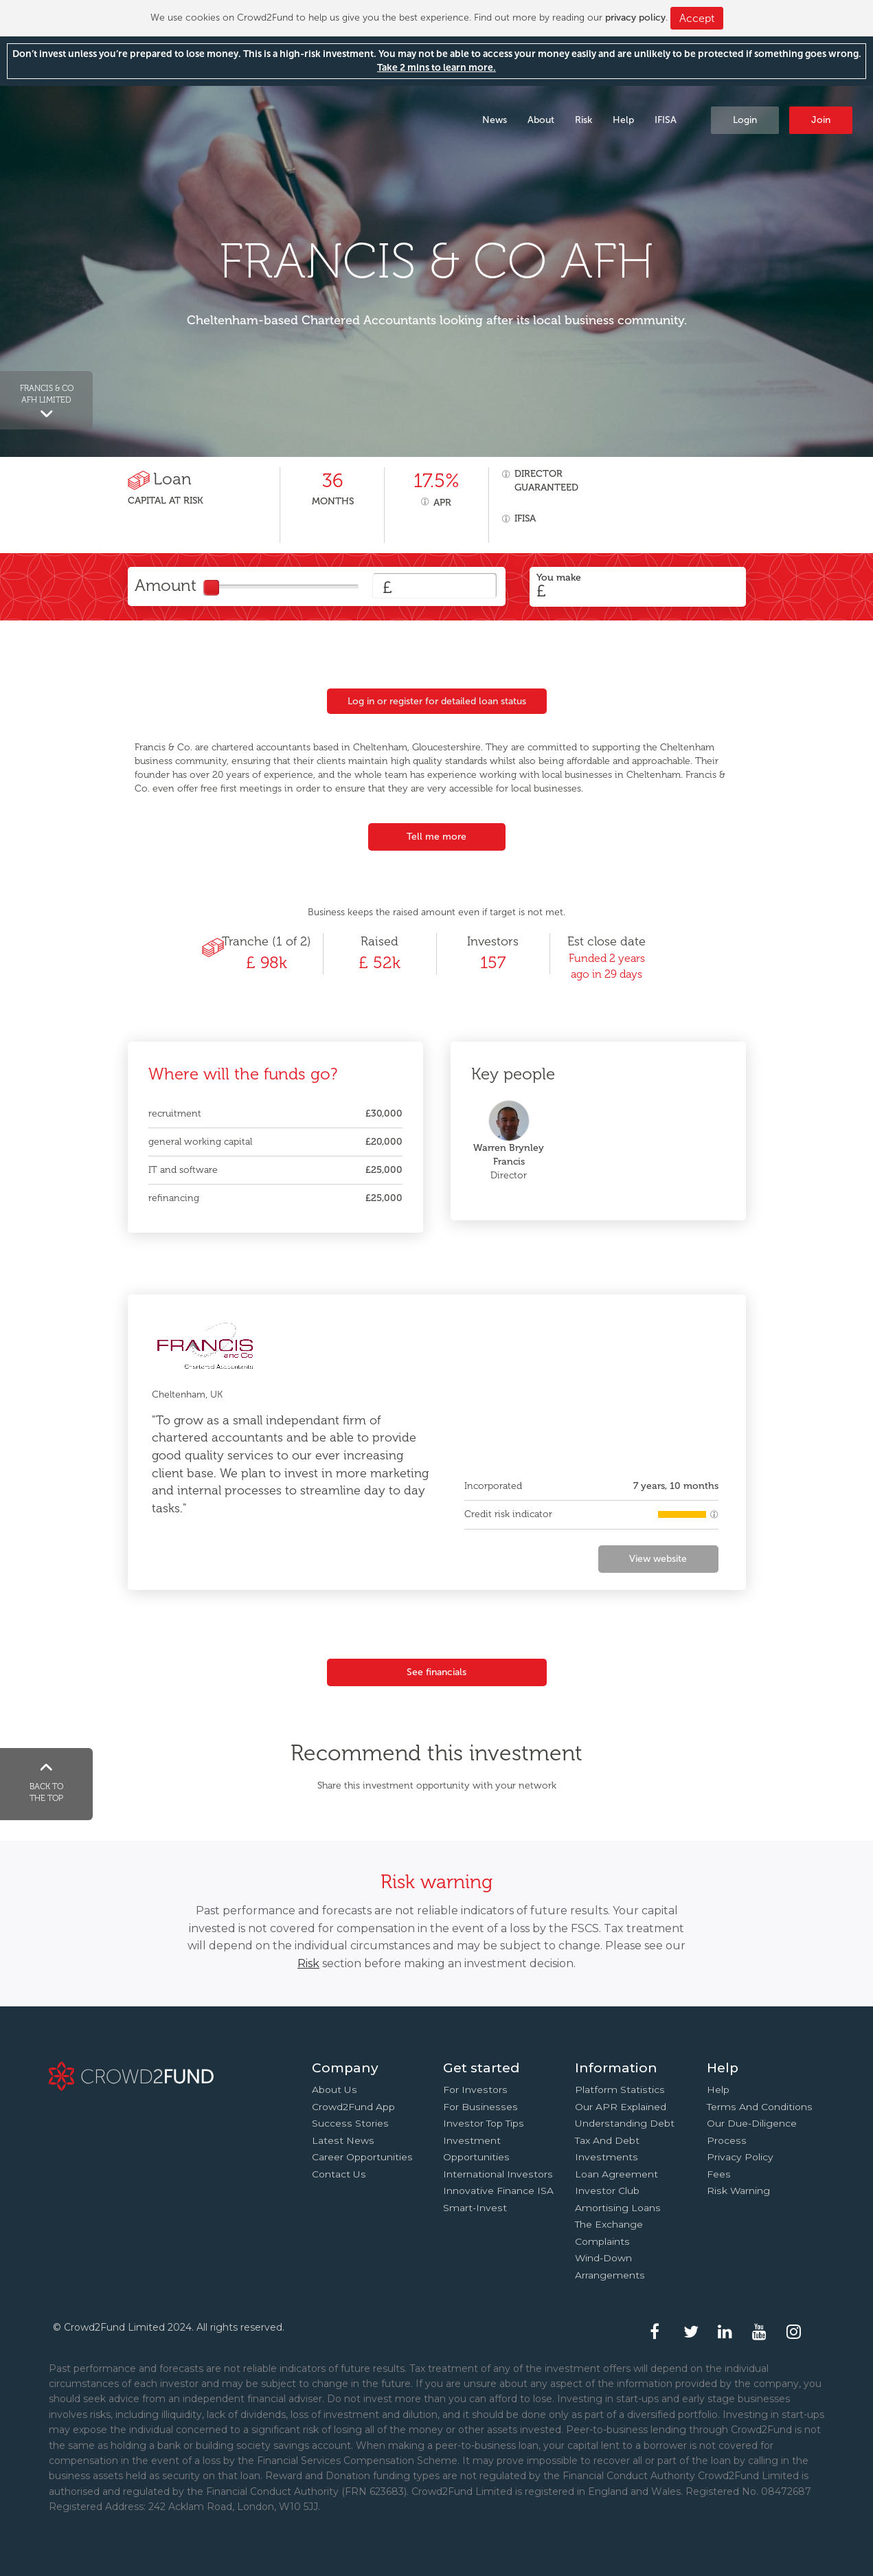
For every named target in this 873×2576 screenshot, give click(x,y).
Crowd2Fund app (353, 2106)
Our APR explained (620, 2106)
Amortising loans (618, 2207)
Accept (696, 18)
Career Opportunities (362, 2156)
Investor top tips (483, 2123)
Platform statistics (620, 2089)
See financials (436, 1672)
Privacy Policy (740, 2156)
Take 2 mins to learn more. (436, 68)
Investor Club (607, 2190)
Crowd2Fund (121, 119)
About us (334, 2089)
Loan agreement (616, 2174)
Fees (719, 2174)
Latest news (343, 2140)
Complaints (602, 2241)
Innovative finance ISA (498, 2190)
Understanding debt (624, 2123)
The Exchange (609, 2224)
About (541, 120)
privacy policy (635, 17)
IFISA (666, 120)
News (494, 120)
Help (623, 120)
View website (658, 1559)
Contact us (339, 2174)
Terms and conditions (760, 2106)
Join (820, 120)
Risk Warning (738, 2190)
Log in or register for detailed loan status (437, 701)
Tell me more (436, 836)
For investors (475, 2089)
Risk (583, 120)
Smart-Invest (475, 2207)
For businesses (480, 2106)
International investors (498, 2174)
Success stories (350, 2123)
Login (745, 120)
